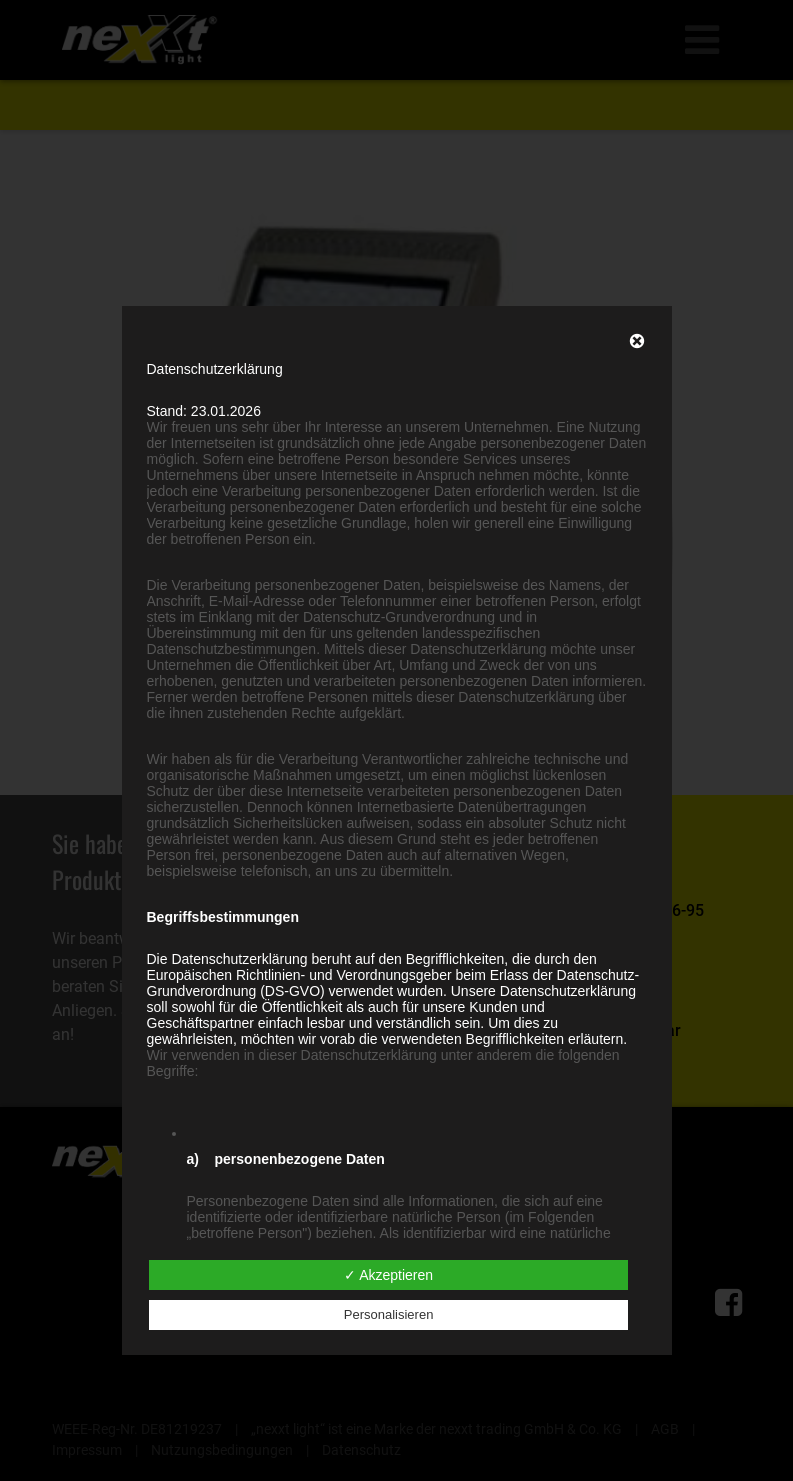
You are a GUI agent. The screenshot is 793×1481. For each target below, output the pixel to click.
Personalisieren (389, 1314)
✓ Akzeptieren (388, 1275)
